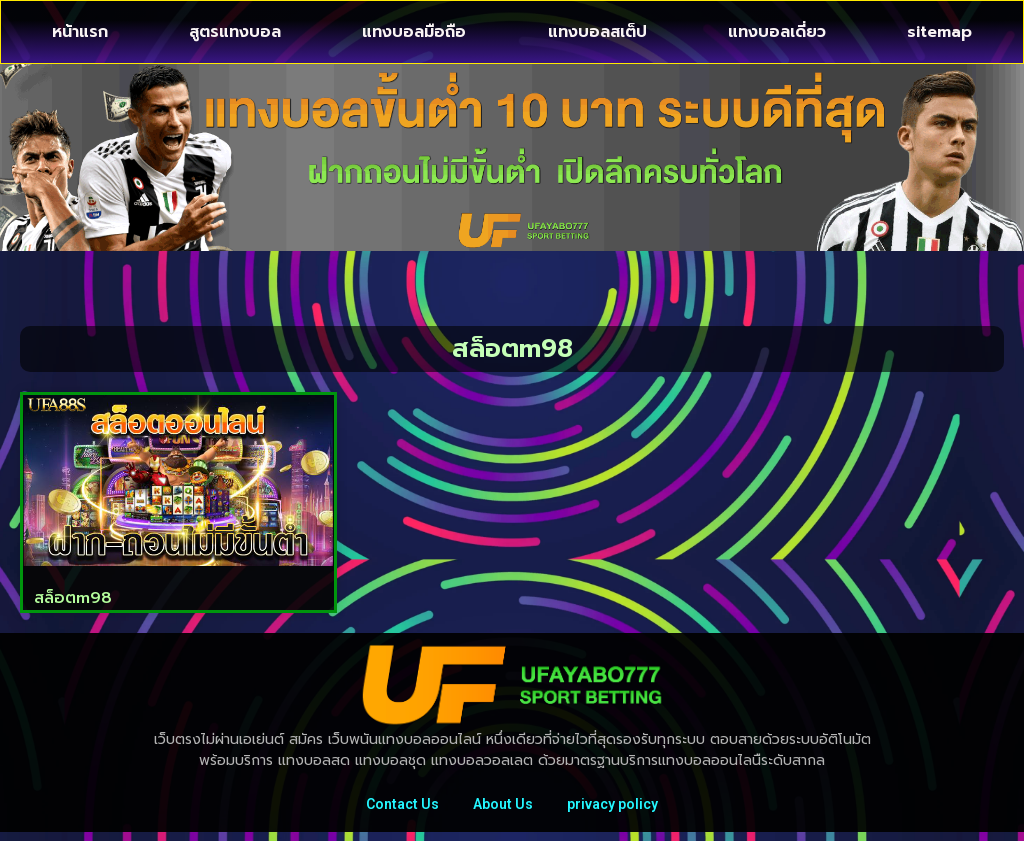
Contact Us (396, 808)
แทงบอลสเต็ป (597, 32)
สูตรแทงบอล (235, 32)
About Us (503, 808)
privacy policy (618, 808)
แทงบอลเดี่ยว (777, 32)
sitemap (939, 32)
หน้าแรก (80, 32)
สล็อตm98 (73, 598)
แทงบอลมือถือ (414, 32)
